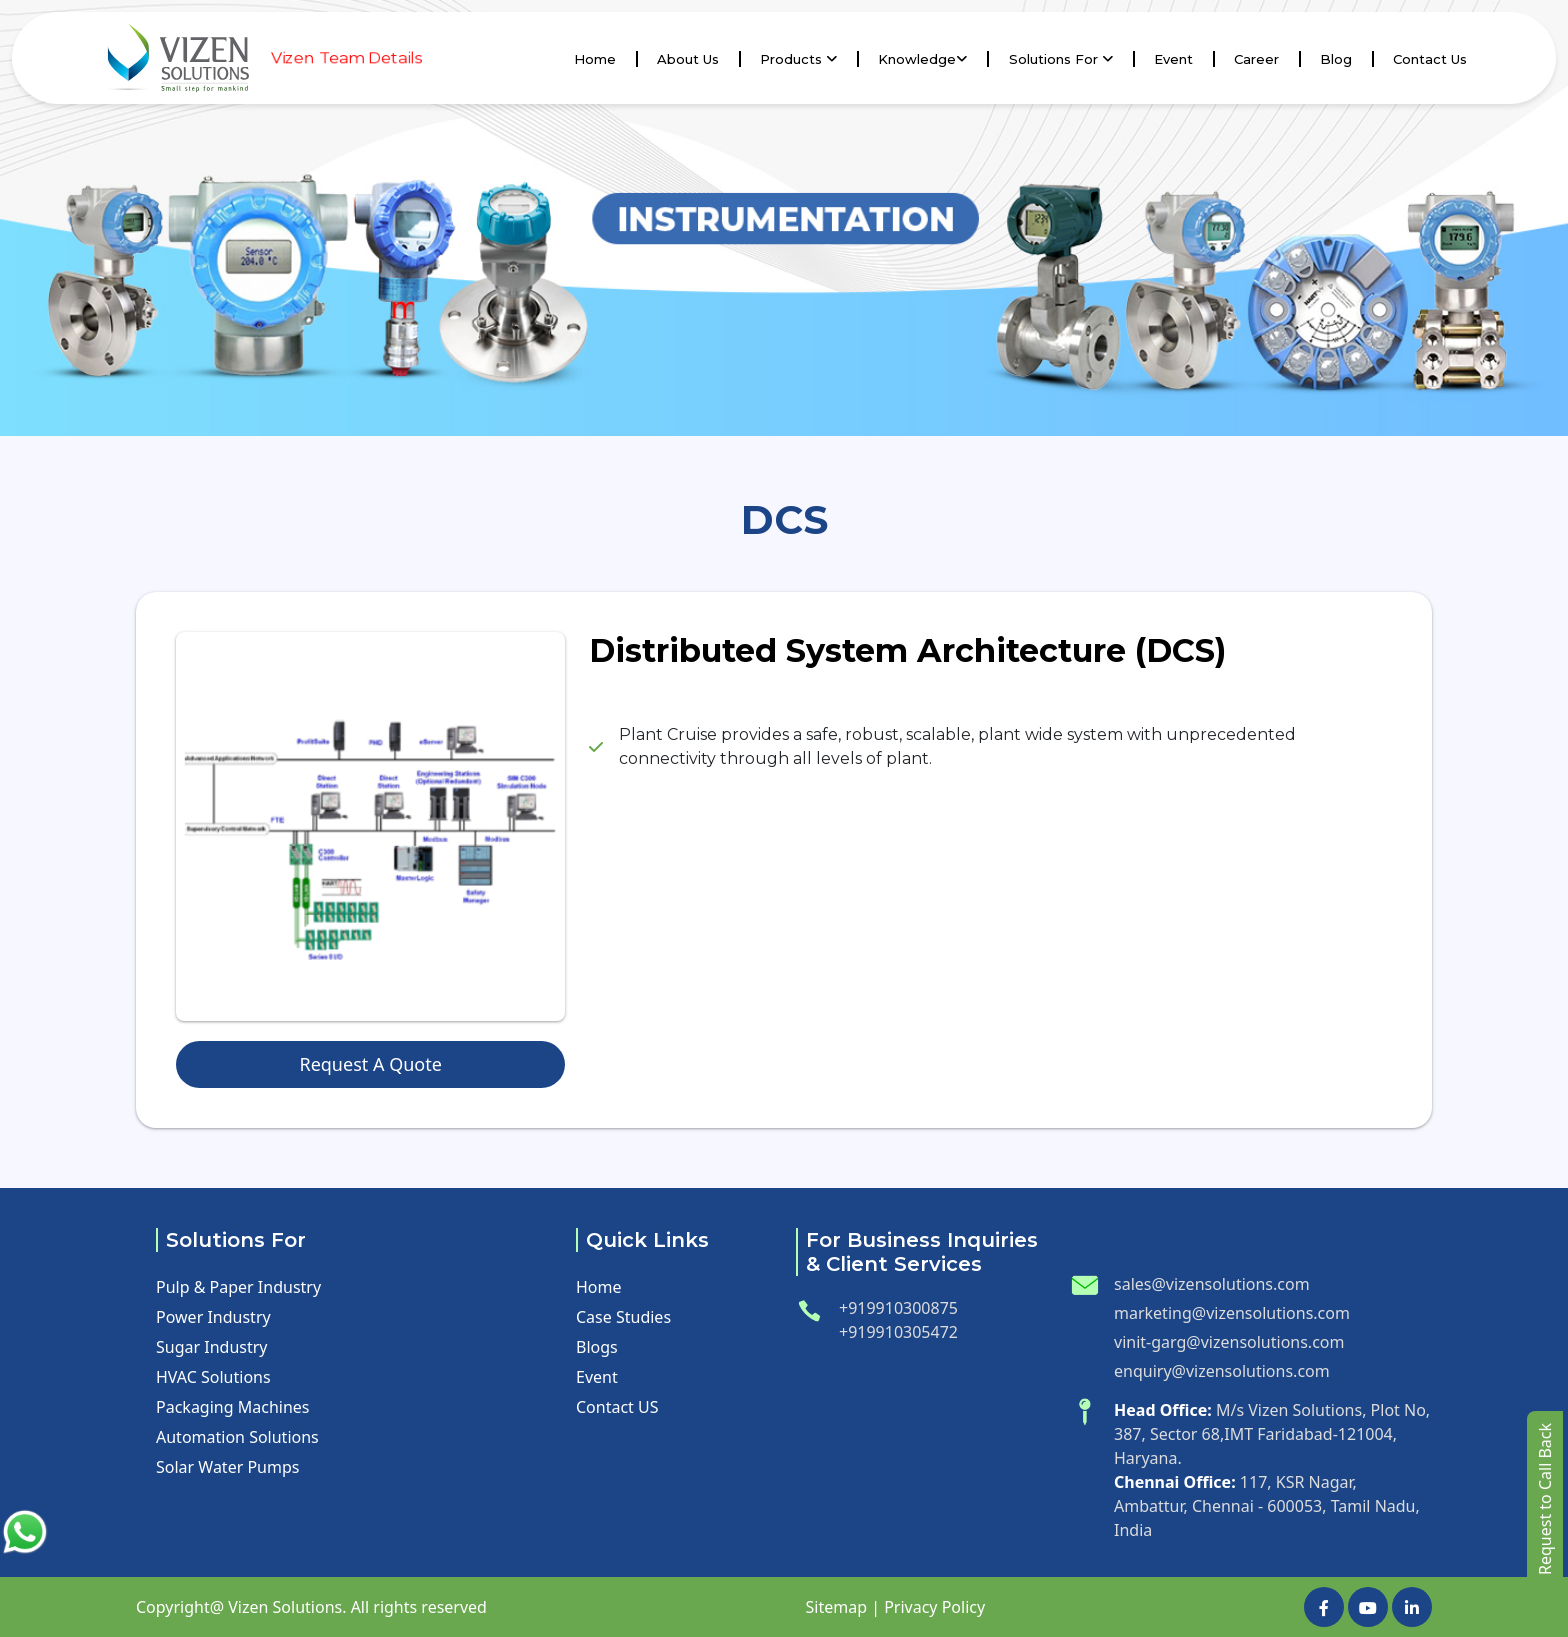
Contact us (1430, 59)
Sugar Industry (212, 1347)
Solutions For (1061, 59)
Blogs (597, 1347)
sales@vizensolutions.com (1212, 1284)
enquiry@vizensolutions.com (1222, 1371)
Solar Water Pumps (227, 1467)
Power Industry (213, 1317)
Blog (1336, 59)
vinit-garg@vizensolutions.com (1229, 1342)
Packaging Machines (232, 1407)
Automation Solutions (237, 1437)
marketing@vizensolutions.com (1232, 1313)
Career (1256, 59)
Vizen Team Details (346, 58)
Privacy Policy (934, 1607)
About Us (688, 59)
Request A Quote (370, 1064)
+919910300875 (898, 1308)
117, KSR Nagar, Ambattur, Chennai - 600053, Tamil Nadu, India (1267, 1506)
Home (595, 59)
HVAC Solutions (213, 1377)
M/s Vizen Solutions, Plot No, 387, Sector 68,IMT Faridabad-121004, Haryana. (1272, 1434)
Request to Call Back (1545, 1499)
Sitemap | (842, 1607)
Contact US (617, 1407)
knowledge (922, 59)
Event (1173, 59)
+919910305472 (898, 1332)
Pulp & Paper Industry (238, 1287)
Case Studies (623, 1317)
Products (798, 59)
